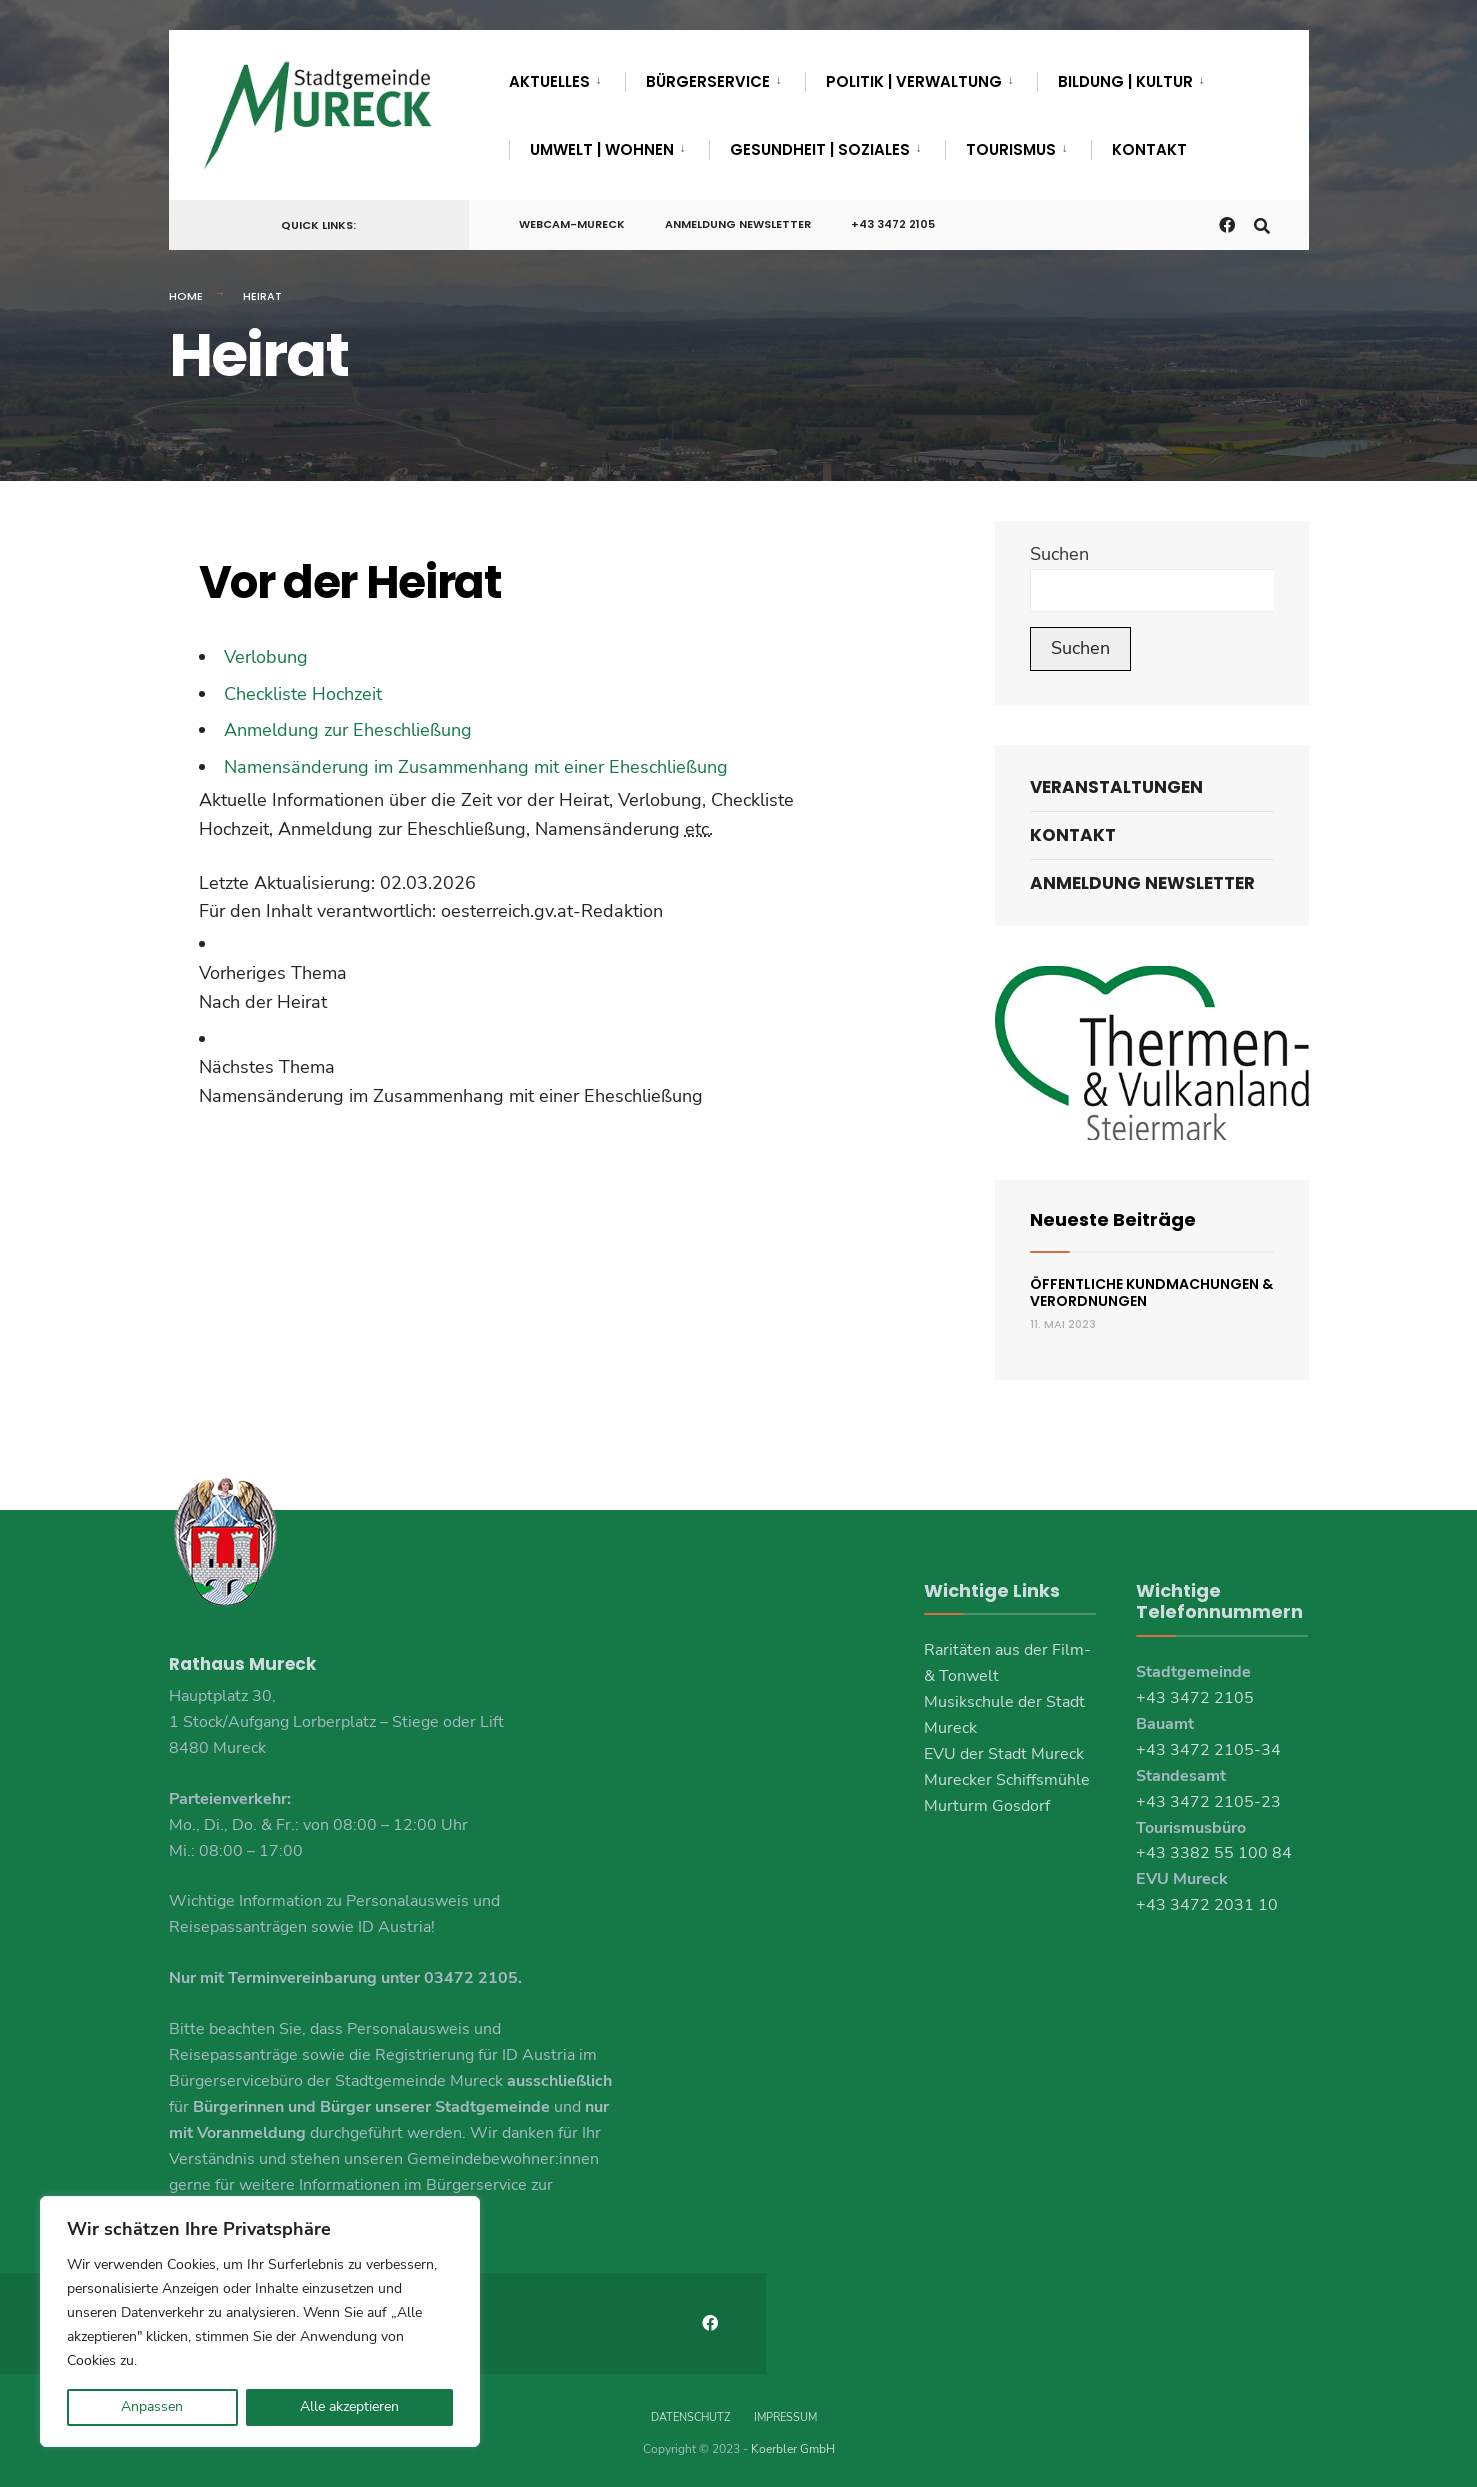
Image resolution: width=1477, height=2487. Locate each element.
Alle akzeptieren (349, 2406)
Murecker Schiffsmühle (1007, 1780)
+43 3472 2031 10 (1207, 1905)
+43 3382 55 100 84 (1214, 1853)
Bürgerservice (708, 81)
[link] (562, 988)
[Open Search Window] (1261, 223)
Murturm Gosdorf (987, 1806)
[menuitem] (567, 78)
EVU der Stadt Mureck (1004, 1754)
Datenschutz (690, 2415)
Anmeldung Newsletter (738, 224)
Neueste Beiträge (1113, 1219)
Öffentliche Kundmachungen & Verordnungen (1151, 1292)
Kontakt (1149, 149)
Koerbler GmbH (793, 2447)
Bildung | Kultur (1125, 81)
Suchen (1059, 554)
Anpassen (152, 2406)
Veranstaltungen (1116, 787)
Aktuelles (549, 81)
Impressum (785, 2415)
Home (186, 296)
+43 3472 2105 (893, 224)
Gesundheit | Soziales (820, 149)
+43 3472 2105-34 (1208, 1750)
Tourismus (1011, 149)
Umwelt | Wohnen (602, 149)
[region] (260, 2321)
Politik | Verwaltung (914, 81)
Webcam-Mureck (572, 224)
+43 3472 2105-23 (1208, 1802)
